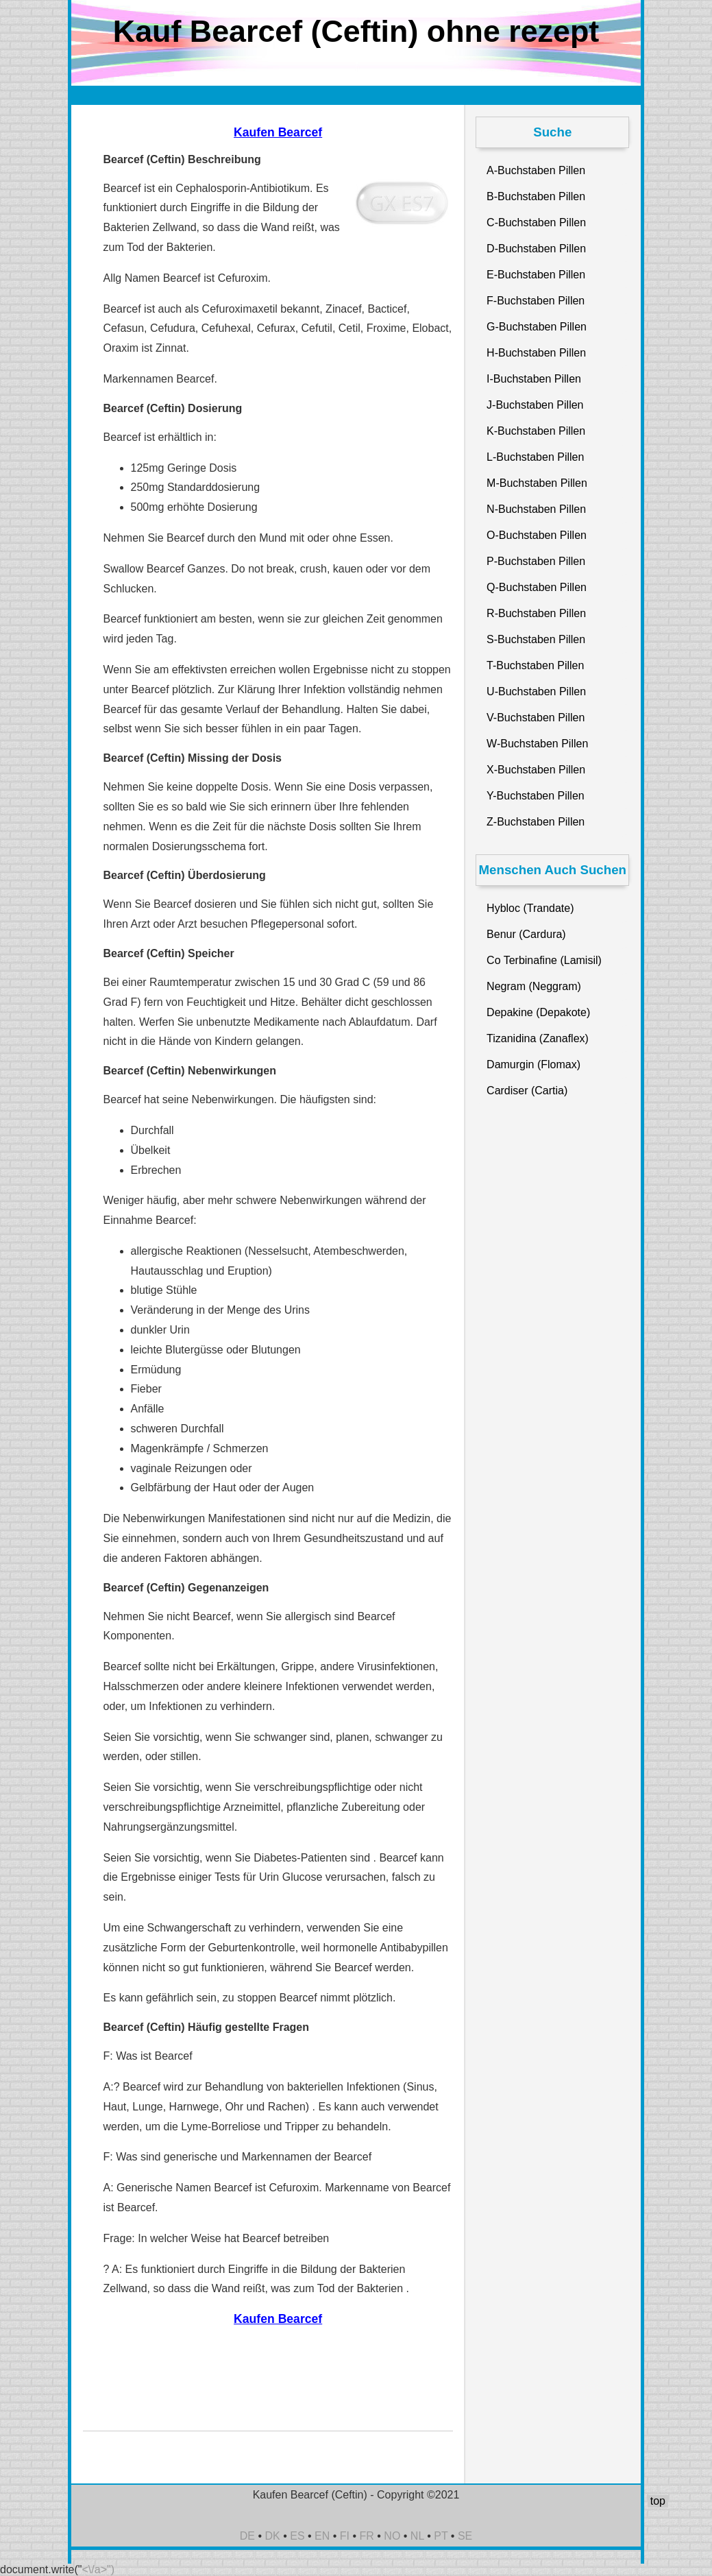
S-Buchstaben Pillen (536, 639)
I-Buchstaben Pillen (534, 379)
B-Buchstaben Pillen (536, 196)
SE (465, 2536)
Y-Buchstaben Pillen (536, 796)
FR (367, 2536)
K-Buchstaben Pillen (536, 431)
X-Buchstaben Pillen (536, 769)
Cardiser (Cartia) (527, 1090)
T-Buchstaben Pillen (535, 665)
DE (247, 2536)
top (657, 2501)
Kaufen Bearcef (278, 132)
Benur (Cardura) (526, 934)
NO (392, 2536)
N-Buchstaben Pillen (536, 509)
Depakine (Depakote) (538, 1012)
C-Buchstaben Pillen (536, 222)
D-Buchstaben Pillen (536, 248)
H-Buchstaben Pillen (536, 353)
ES (297, 2536)
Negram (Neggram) (534, 986)
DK (272, 2536)
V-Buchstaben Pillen (536, 717)
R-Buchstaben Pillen (536, 613)
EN (322, 2536)
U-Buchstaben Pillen (536, 691)
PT (440, 2536)
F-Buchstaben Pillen (536, 300)
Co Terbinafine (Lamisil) (544, 960)
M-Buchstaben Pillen (537, 483)
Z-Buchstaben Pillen (536, 822)
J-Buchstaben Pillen (535, 405)
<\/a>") (98, 2569)
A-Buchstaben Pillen (536, 170)
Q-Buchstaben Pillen (537, 587)
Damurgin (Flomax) (533, 1064)
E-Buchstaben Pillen (536, 274)
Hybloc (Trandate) (530, 908)
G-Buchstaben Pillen (537, 327)
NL (417, 2536)
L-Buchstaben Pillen (535, 457)
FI (344, 2536)
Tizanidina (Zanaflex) (538, 1038)
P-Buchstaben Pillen (536, 561)
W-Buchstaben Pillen (537, 743)
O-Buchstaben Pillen (537, 535)
